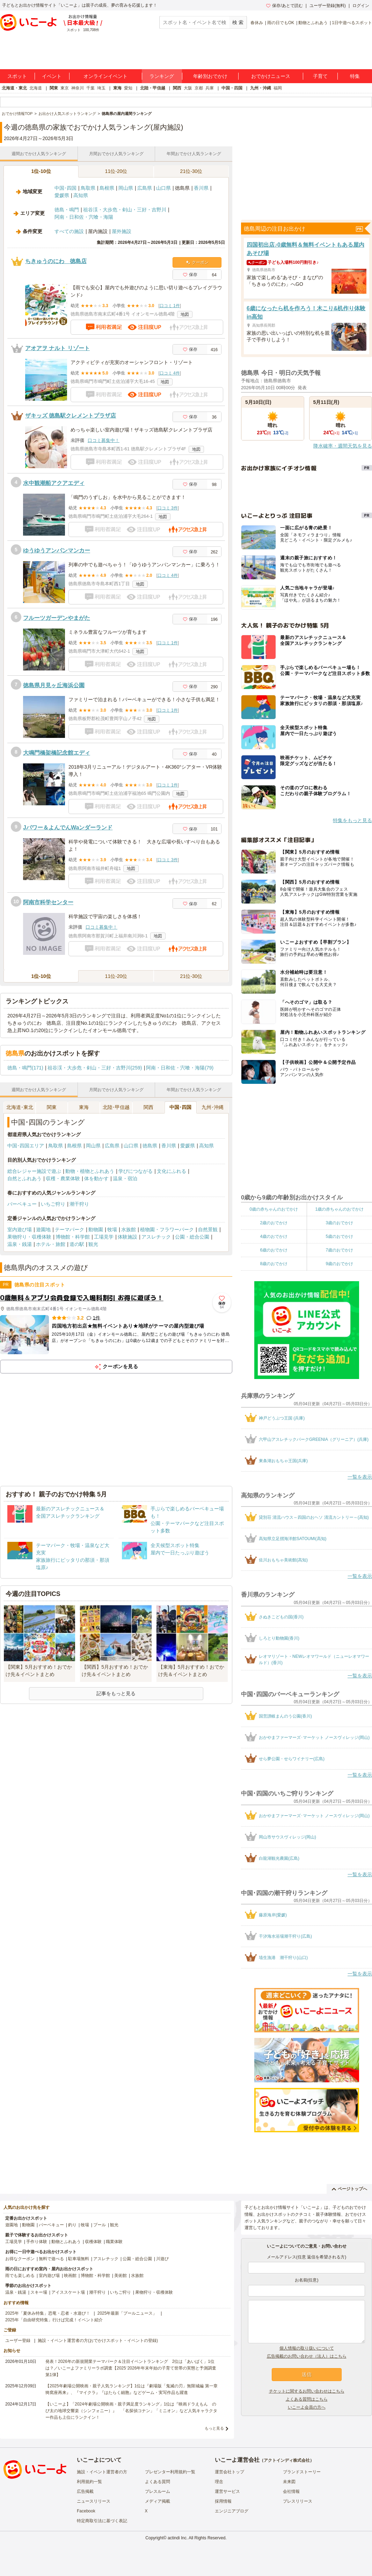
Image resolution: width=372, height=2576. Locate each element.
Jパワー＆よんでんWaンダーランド (67, 827)
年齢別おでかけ (210, 76)
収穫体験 (93, 2241)
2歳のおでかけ (273, 1222)
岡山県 (125, 188)
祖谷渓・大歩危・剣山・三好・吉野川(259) (95, 1068)
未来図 (289, 2481)
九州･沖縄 (213, 1107)
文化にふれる (171, 1171)
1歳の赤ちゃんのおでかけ (339, 1209)
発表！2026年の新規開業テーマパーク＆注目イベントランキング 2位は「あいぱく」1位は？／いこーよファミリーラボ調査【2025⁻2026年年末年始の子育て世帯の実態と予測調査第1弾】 (130, 2368)
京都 (199, 88)
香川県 (201, 188)
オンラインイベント (105, 76)
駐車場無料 (78, 2258)
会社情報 (291, 2491)
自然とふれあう (24, 1178)
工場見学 (104, 1237)
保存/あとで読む (284, 5)
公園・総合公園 (192, 1237)
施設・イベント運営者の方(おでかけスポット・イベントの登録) (98, 2340)
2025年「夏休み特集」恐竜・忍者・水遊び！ (47, 2313)
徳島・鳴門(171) (25, 1068)
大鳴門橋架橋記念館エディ (56, 753)
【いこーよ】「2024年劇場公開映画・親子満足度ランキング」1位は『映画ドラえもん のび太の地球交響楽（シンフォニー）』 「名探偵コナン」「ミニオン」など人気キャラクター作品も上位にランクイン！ (131, 2411)
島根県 (107, 188)
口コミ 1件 (170, 305)
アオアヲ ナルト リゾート (57, 348)
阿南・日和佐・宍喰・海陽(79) (179, 1068)
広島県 (144, 188)
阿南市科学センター (48, 902)
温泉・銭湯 (19, 1244)
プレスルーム (157, 2491)
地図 (185, 314)
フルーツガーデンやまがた (56, 618)
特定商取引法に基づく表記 (102, 2520)
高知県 (80, 195)
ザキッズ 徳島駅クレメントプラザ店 (70, 416)
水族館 (128, 1229)
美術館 (120, 2275)
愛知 (128, 88)
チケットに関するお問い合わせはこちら (306, 2391)
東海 (117, 88)
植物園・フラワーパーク (167, 1229)
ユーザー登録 (17, 2340)
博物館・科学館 (73, 1237)
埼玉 (101, 88)
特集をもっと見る (352, 820)
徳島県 (150, 1145)
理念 (219, 2481)
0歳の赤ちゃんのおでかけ (273, 1209)
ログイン (360, 5)
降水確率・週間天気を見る (342, 446)
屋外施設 (121, 231)
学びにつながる (135, 1171)
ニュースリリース (93, 2501)
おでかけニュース (270, 76)
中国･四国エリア (25, 1145)
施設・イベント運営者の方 (102, 2471)
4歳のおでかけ (273, 1236)
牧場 (112, 1229)
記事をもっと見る (116, 1693)
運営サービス (227, 2491)
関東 (54, 88)
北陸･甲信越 (116, 1107)
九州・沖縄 (260, 88)
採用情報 (223, 2501)
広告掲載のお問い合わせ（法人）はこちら (307, 2356)
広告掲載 (85, 2491)
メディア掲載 (157, 2501)
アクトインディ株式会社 (287, 2460)
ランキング (161, 76)
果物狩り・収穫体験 (29, 1237)
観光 (93, 1244)
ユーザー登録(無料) (327, 5)
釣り (72, 2224)
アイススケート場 (68, 2292)
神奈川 (77, 88)
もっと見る (214, 2428)
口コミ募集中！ (103, 440)
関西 (177, 88)
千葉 (90, 88)
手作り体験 (36, 2241)
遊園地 (43, 1229)
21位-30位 (191, 171)
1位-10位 (41, 171)
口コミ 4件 (170, 373)
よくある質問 (157, 2481)
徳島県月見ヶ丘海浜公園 (54, 685)
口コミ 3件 (168, 508)
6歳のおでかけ (273, 1250)
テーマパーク (69, 1229)
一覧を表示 (360, 1477)
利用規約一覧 (89, 2481)
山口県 (163, 188)
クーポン (197, 262)
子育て (320, 76)
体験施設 (127, 1237)
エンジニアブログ (231, 2511)
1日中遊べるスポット (352, 22)
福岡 (277, 88)
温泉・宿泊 (125, 1178)
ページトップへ (349, 2188)
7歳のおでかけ (339, 1250)
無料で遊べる (51, 2258)
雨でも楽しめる (20, 2275)
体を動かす (96, 1178)
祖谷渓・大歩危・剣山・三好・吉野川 (124, 209)
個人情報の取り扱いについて (306, 2348)
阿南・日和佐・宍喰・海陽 (83, 217)
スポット (17, 76)
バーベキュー (22, 1204)
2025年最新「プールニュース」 (127, 2313)
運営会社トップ (229, 2471)
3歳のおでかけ (339, 1222)
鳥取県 (88, 188)
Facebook (86, 2511)
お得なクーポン (20, 2258)
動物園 (95, 1229)
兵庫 (209, 88)
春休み (256, 22)
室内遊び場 (19, 1229)
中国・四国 (231, 88)
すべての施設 (69, 231)
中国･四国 (65, 188)
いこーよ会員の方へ (307, 2407)
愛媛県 (61, 195)
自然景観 (208, 1229)
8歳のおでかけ (273, 1263)
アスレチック (156, 1237)
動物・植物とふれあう (89, 1171)
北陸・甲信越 (152, 88)
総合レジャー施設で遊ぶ (34, 1171)
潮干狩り (79, 1204)
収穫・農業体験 (63, 1178)
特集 (355, 76)
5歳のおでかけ (339, 1236)
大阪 (188, 88)
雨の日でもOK (280, 22)
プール (99, 2224)
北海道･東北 (19, 1107)
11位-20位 (116, 171)
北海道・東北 (14, 88)
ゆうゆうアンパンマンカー (56, 550)
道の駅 (77, 1244)
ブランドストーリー (302, 2471)
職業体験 (114, 2241)
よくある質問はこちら (307, 2399)
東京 (64, 88)
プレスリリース (297, 2501)
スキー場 (38, 2292)
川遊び (162, 2258)
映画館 (70, 2275)
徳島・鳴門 (66, 209)
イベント (51, 76)
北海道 (35, 88)
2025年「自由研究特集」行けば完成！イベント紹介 (54, 2319)
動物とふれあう (313, 22)
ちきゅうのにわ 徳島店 (56, 261)
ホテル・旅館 (50, 1244)
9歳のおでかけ (339, 1263)
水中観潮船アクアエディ (54, 483)
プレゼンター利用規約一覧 (170, 2471)
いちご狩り (53, 1204)
